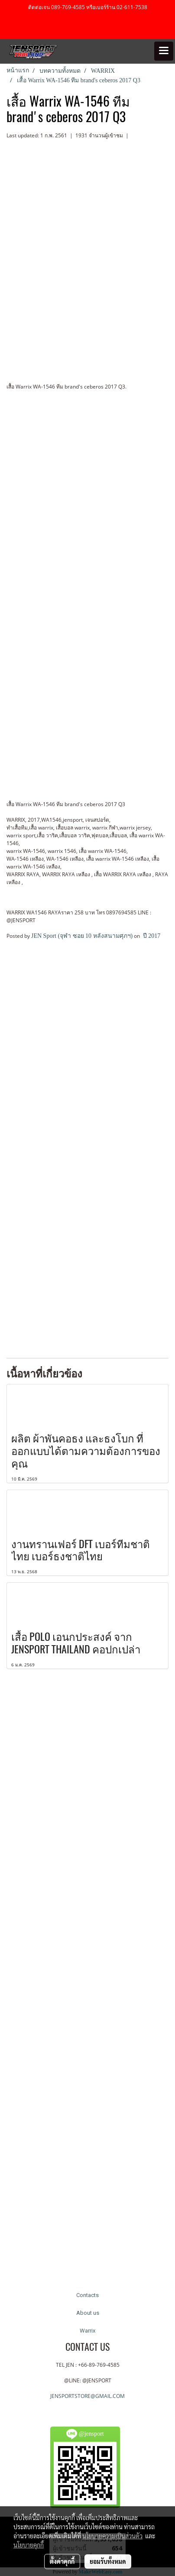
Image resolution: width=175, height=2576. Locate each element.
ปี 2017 (150, 936)
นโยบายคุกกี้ (28, 2545)
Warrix (87, 2330)
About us (87, 2313)
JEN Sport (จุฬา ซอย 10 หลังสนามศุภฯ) (82, 936)
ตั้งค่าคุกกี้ (62, 2561)
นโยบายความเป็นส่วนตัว (112, 2536)
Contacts (87, 2295)
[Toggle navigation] (163, 51)
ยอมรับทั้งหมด (108, 2561)
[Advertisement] (87, 1042)
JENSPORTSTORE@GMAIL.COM (87, 2396)
